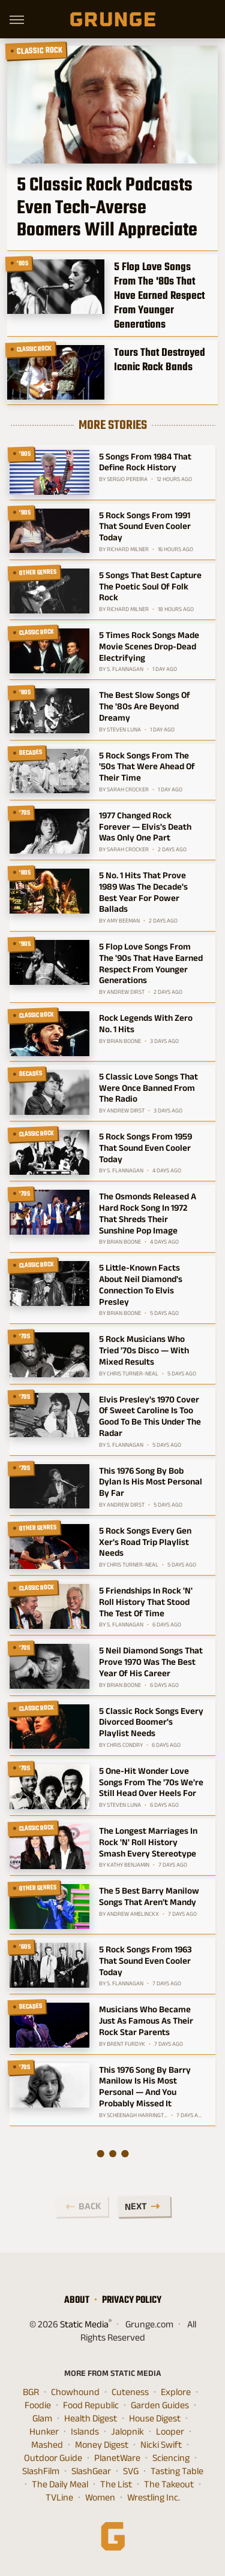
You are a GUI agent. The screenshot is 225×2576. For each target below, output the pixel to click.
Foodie (38, 2405)
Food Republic (91, 2405)
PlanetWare (117, 2458)
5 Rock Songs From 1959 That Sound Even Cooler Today (145, 1147)
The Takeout (169, 2484)
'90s (25, 512)
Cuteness (130, 2392)
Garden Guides (160, 2405)
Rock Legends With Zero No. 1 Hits (146, 1023)
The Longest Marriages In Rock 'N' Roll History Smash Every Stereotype (148, 1841)
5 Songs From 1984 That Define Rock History (145, 462)
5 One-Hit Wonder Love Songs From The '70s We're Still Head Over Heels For (151, 1781)
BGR (31, 2392)
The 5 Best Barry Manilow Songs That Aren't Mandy (149, 1896)
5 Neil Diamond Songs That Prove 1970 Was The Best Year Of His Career (151, 1661)
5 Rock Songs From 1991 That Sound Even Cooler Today (145, 526)
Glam (42, 2418)
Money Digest (101, 2445)
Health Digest (90, 2418)
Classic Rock (40, 50)
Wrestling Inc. (153, 2497)
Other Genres (38, 572)
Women (100, 2497)
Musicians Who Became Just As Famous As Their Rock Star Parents (146, 2020)
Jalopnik (127, 2431)
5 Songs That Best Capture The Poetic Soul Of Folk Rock (150, 586)
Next (135, 2205)
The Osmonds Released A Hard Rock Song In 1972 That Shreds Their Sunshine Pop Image (147, 1213)
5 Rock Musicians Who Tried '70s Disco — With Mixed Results (144, 1350)
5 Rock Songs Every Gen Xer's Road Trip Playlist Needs (145, 1541)
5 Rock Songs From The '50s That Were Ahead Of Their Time (147, 766)
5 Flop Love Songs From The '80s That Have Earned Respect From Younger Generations (159, 295)
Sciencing (171, 2458)
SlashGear (91, 2471)
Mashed (47, 2445)
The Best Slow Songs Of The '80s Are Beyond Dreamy (144, 706)
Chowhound (75, 2392)
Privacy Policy (131, 2299)
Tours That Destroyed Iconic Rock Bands (159, 359)
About (76, 2299)
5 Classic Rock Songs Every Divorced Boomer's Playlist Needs (151, 1722)
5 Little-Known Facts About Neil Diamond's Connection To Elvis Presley (140, 1284)
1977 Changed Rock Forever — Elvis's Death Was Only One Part (145, 826)
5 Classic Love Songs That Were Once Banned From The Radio (148, 1087)
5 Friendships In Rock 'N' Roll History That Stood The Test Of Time (146, 1601)
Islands (85, 2431)
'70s (25, 812)
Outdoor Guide (53, 2458)
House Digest (155, 2418)
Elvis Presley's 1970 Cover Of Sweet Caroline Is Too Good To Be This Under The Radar (150, 1416)
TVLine (59, 2497)
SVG (131, 2471)
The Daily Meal (60, 2484)
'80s (23, 263)
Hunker (44, 2431)
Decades (31, 752)
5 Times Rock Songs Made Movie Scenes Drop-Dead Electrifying (149, 646)
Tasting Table (177, 2471)
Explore (176, 2392)
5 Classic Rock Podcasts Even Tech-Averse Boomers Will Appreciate (107, 206)
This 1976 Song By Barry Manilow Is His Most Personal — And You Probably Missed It (145, 2086)
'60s (25, 1946)
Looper (170, 2431)
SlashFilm (40, 2471)
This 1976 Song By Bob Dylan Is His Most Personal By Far (150, 1481)
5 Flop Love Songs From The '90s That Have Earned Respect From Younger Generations (151, 963)
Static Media (84, 2324)
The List (116, 2484)
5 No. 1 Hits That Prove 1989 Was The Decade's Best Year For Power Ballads (143, 892)
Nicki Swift (161, 2445)
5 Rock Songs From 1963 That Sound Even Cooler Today (145, 1960)
